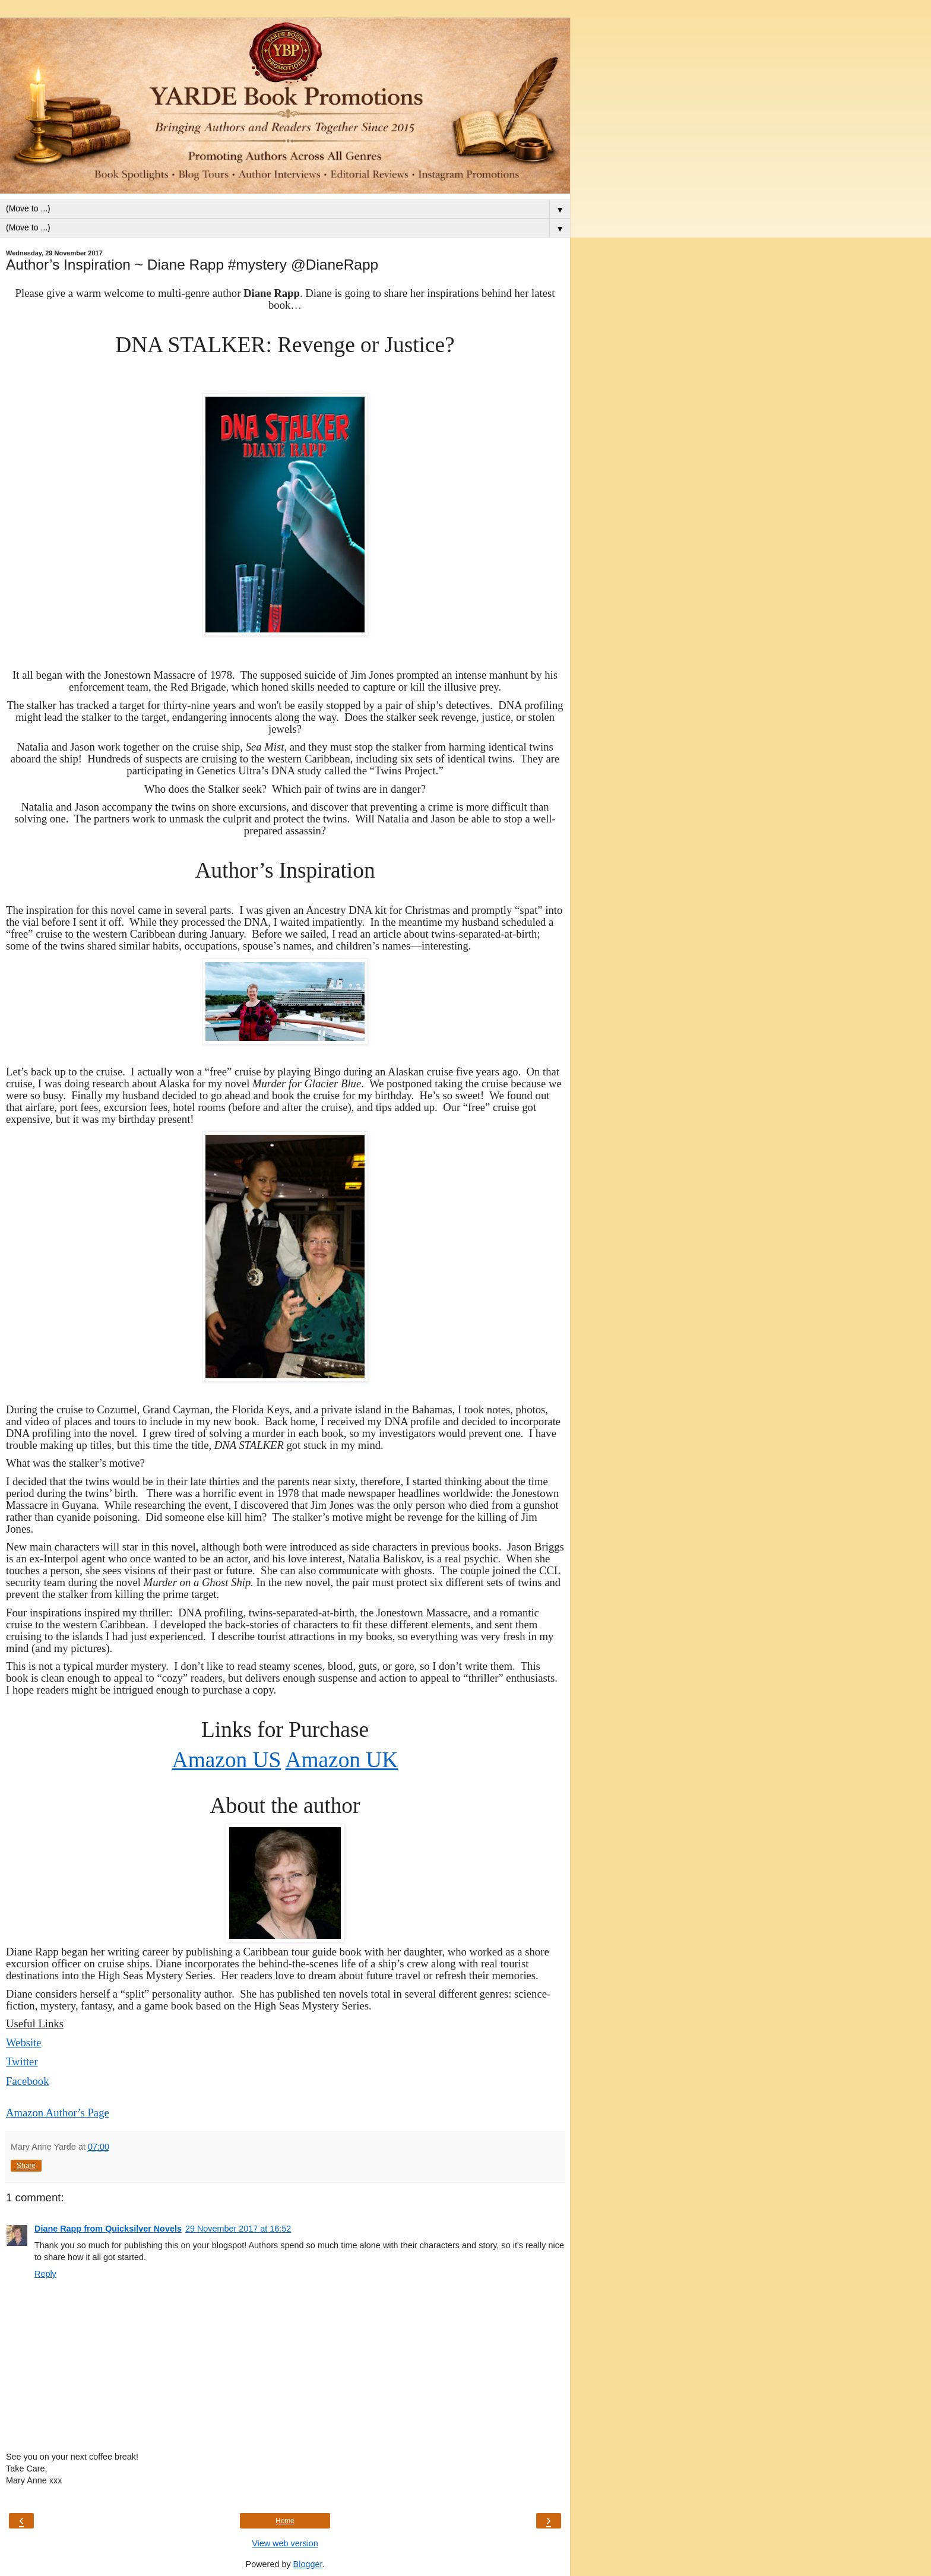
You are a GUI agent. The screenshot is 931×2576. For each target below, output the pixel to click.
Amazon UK (342, 1760)
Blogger (307, 2564)
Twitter (22, 2061)
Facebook (27, 2081)
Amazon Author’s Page (57, 2112)
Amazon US (226, 1760)
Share (26, 2166)
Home (285, 2521)
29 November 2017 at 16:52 (238, 2228)
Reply (45, 2273)
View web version (285, 2543)
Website (24, 2042)
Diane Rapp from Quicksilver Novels (108, 2228)
